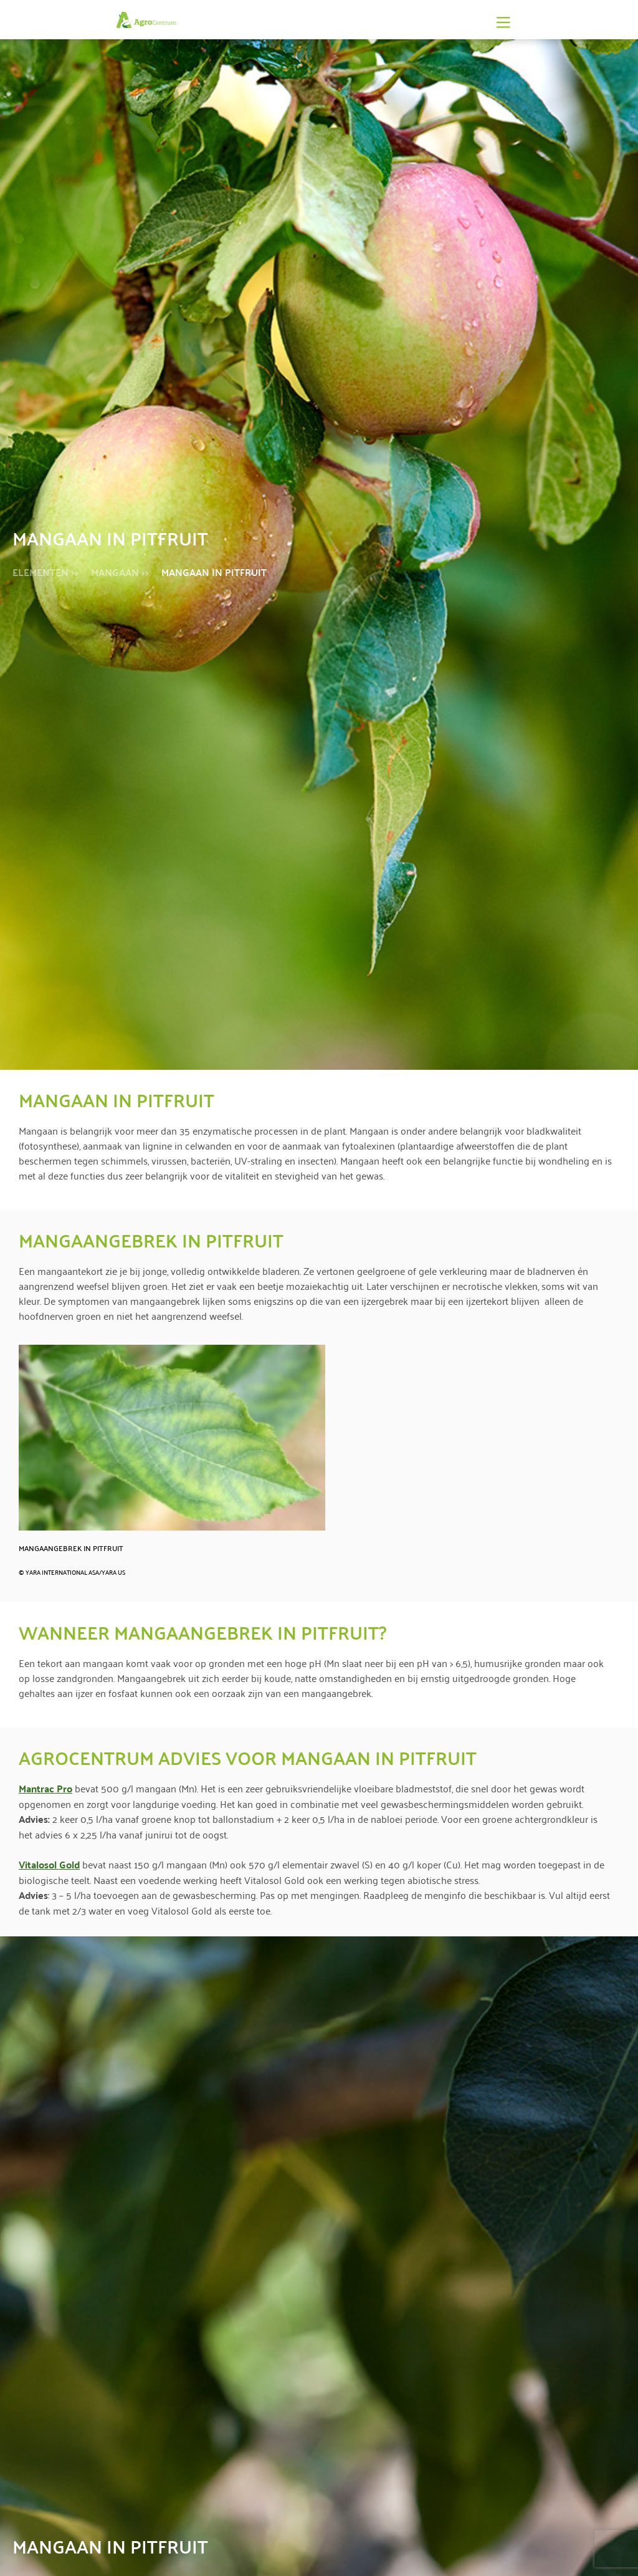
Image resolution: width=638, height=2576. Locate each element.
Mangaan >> (120, 572)
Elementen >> (45, 572)
